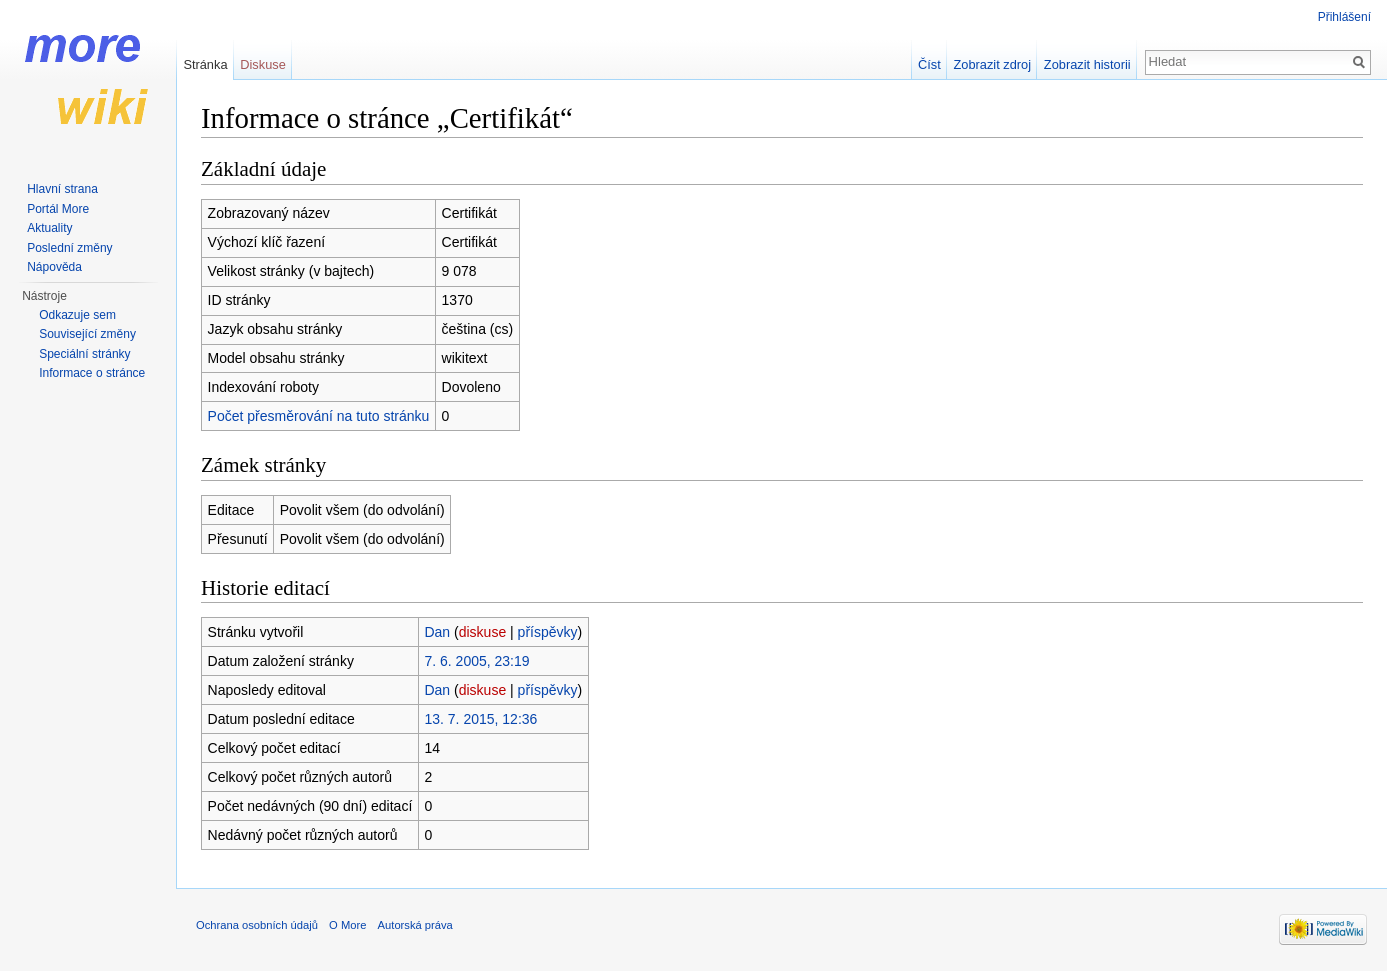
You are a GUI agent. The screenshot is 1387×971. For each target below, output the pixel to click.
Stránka (205, 64)
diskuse (482, 632)
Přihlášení (1344, 17)
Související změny (87, 334)
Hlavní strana (62, 189)
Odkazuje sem (77, 315)
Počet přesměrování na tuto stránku (319, 416)
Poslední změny (69, 248)
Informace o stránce (92, 373)
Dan (437, 632)
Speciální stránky (84, 354)
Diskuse (263, 64)
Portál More (58, 209)
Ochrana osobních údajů (257, 925)
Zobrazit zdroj (993, 64)
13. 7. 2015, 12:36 (480, 719)
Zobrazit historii (1087, 64)
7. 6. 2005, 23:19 (476, 661)
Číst (929, 64)
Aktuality (49, 228)
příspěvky (548, 632)
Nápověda (54, 267)
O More (347, 925)
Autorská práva (415, 925)
